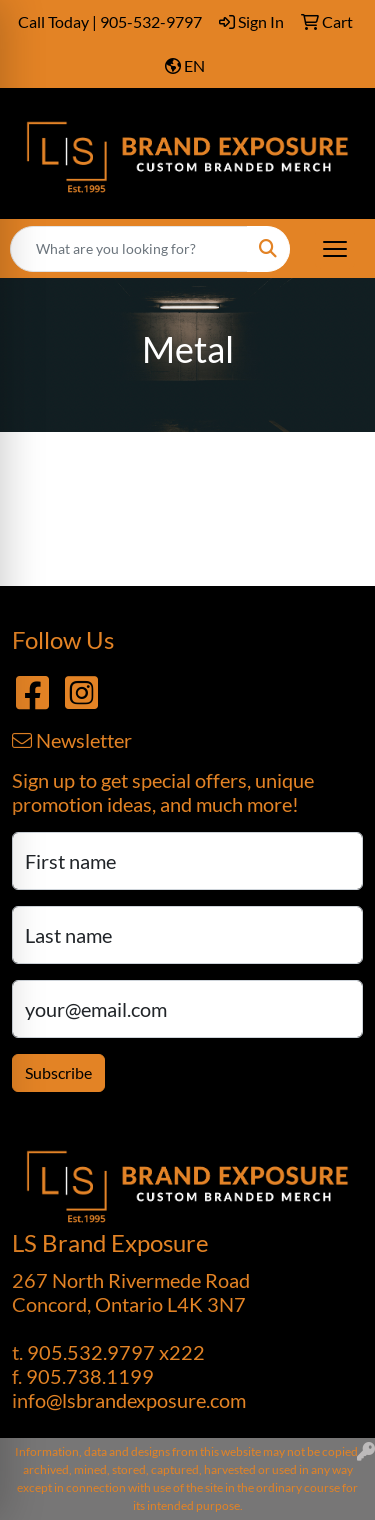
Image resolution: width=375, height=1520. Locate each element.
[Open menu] (335, 249)
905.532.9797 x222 (116, 1352)
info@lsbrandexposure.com (129, 1400)
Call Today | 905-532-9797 (110, 21)
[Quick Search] (129, 249)
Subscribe (58, 1072)
